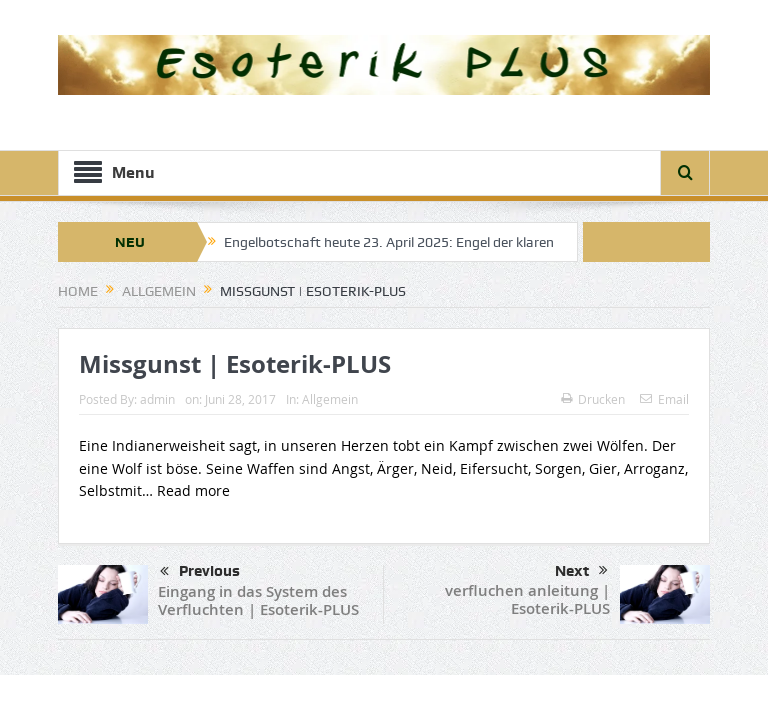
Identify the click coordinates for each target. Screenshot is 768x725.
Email (664, 399)
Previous (200, 572)
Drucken (593, 399)
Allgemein (330, 399)
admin (157, 399)
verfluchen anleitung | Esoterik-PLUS (527, 599)
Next (581, 571)
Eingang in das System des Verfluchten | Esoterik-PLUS (258, 600)
